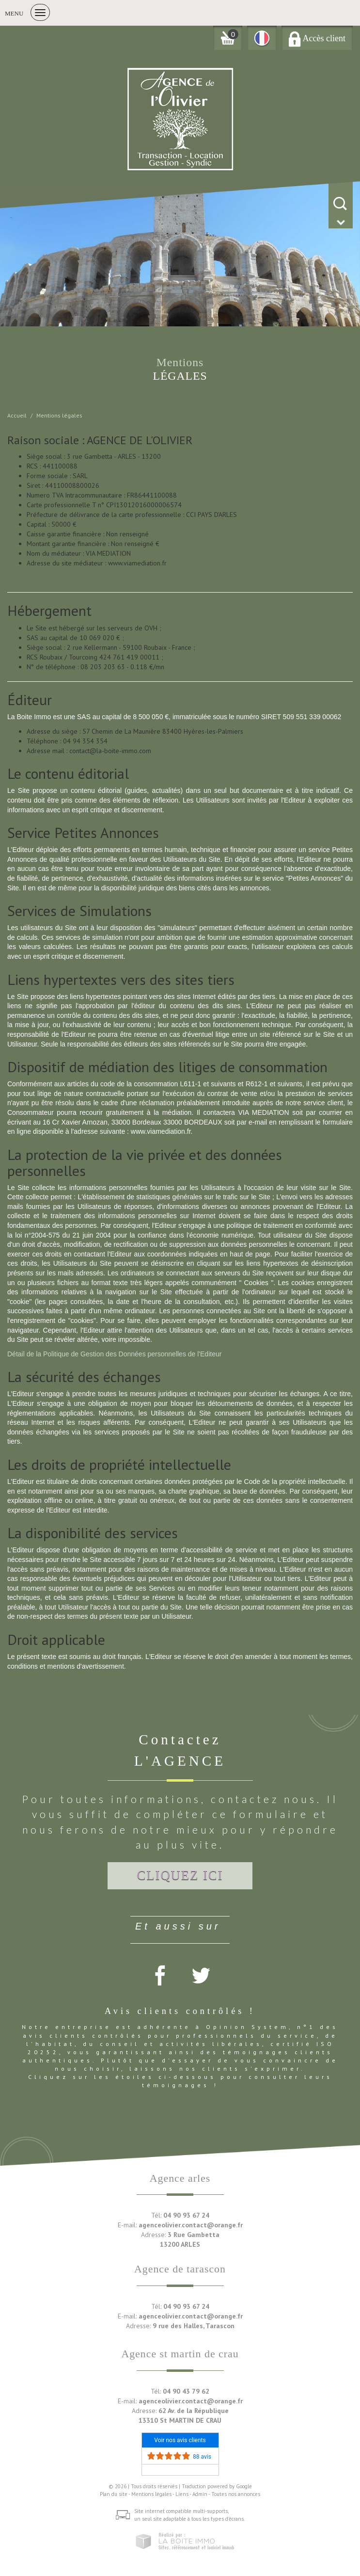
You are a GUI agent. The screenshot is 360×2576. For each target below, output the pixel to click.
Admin (199, 2494)
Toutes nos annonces (235, 2494)
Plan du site (113, 2494)
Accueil (17, 415)
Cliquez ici (180, 1875)
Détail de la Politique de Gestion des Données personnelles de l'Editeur (114, 1354)
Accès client (317, 38)
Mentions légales (151, 2494)
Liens (181, 2494)
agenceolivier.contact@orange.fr (191, 2225)
